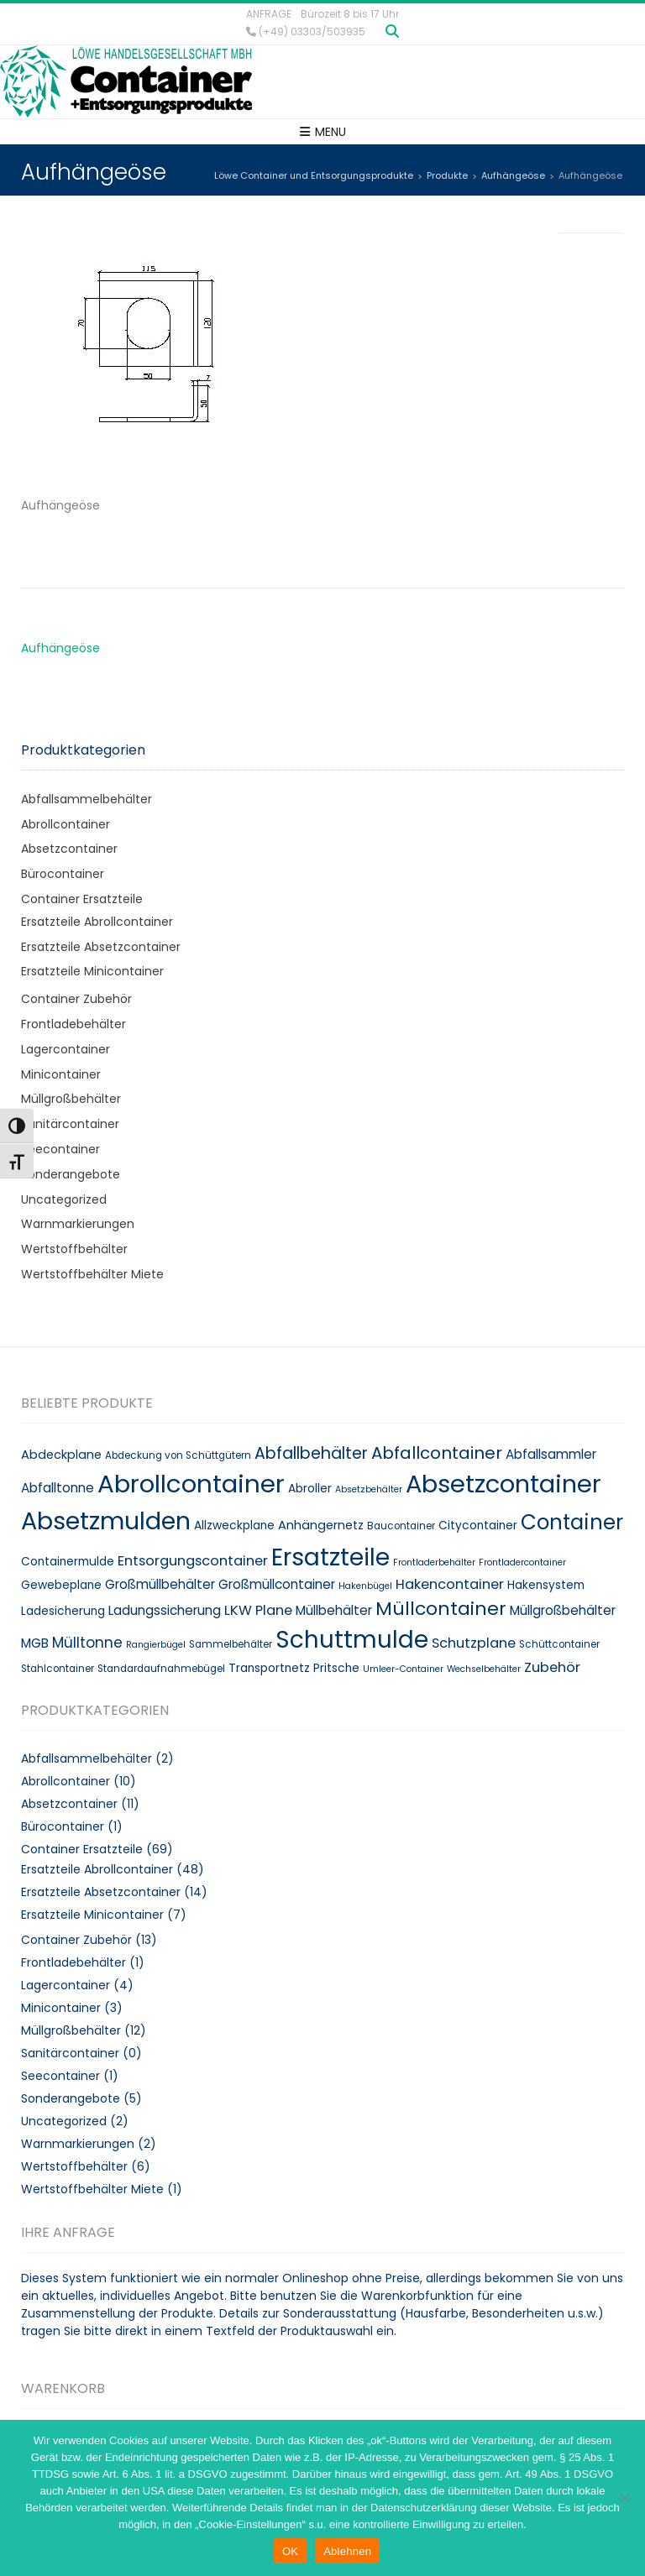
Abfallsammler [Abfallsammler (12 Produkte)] (551, 1454)
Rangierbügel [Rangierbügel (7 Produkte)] (156, 1644)
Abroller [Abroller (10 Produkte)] (310, 1489)
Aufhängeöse (60, 648)
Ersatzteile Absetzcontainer (101, 946)
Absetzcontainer (69, 848)
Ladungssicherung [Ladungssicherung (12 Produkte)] (164, 1610)
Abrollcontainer (65, 824)
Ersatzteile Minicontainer (92, 971)
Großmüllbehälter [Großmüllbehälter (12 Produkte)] (160, 1584)
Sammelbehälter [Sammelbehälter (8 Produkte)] (230, 1644)
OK (290, 2551)
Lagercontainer (65, 1049)
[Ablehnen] (624, 2498)
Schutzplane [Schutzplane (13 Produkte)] (474, 1643)
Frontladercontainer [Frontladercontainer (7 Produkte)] (522, 1562)
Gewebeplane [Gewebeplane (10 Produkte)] (61, 1585)
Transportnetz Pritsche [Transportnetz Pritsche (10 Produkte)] (293, 1668)
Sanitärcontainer (70, 1124)
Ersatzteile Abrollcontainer (97, 921)
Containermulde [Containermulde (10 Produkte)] (67, 1562)
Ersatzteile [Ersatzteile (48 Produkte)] (330, 1557)
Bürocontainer (62, 873)
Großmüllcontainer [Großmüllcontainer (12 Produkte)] (276, 1584)
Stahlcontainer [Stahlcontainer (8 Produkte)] (57, 1668)
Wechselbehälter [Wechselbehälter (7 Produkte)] (484, 1669)
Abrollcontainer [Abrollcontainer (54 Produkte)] (191, 1483)
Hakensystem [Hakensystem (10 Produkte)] (546, 1585)
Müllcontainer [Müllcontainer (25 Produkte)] (440, 1609)
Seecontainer (60, 1149)
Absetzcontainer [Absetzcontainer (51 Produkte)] (503, 1484)
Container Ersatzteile (82, 899)
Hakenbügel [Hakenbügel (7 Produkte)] (365, 1586)
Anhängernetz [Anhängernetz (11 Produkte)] (321, 1525)
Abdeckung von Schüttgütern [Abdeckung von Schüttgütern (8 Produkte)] (178, 1455)
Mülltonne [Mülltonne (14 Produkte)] (87, 1643)
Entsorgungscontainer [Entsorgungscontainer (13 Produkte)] (193, 1560)
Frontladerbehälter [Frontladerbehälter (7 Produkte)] (434, 1562)
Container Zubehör (76, 998)
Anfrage (268, 14)
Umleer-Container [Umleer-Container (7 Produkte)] (403, 1669)
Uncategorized (64, 1199)
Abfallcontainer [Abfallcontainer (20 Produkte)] (436, 1453)
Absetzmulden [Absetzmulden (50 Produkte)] (106, 1521)
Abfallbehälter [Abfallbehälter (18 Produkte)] (311, 1453)
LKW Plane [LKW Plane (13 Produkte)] (258, 1610)
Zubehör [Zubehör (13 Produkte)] (552, 1667)
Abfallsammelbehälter (86, 799)
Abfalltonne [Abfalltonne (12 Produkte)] (57, 1488)
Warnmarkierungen (77, 1223)
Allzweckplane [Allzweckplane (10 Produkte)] (234, 1526)
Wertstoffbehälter (74, 1249)
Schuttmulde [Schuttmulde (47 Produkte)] (351, 1639)
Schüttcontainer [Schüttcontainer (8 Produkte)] (559, 1644)
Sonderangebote (70, 1174)
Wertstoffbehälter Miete (92, 1274)
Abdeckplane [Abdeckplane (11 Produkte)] (61, 1454)
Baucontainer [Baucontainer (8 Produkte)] (401, 1526)
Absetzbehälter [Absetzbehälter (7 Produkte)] (368, 1489)
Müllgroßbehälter (71, 1098)
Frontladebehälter (73, 1024)
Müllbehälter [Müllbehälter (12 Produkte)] (334, 1610)
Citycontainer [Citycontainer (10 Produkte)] (477, 1526)
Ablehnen (347, 2551)
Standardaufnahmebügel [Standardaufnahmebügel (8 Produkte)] (161, 1668)
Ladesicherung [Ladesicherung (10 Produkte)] (63, 1611)
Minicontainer (61, 1074)
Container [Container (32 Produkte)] (572, 1522)
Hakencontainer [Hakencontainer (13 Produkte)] (450, 1584)
